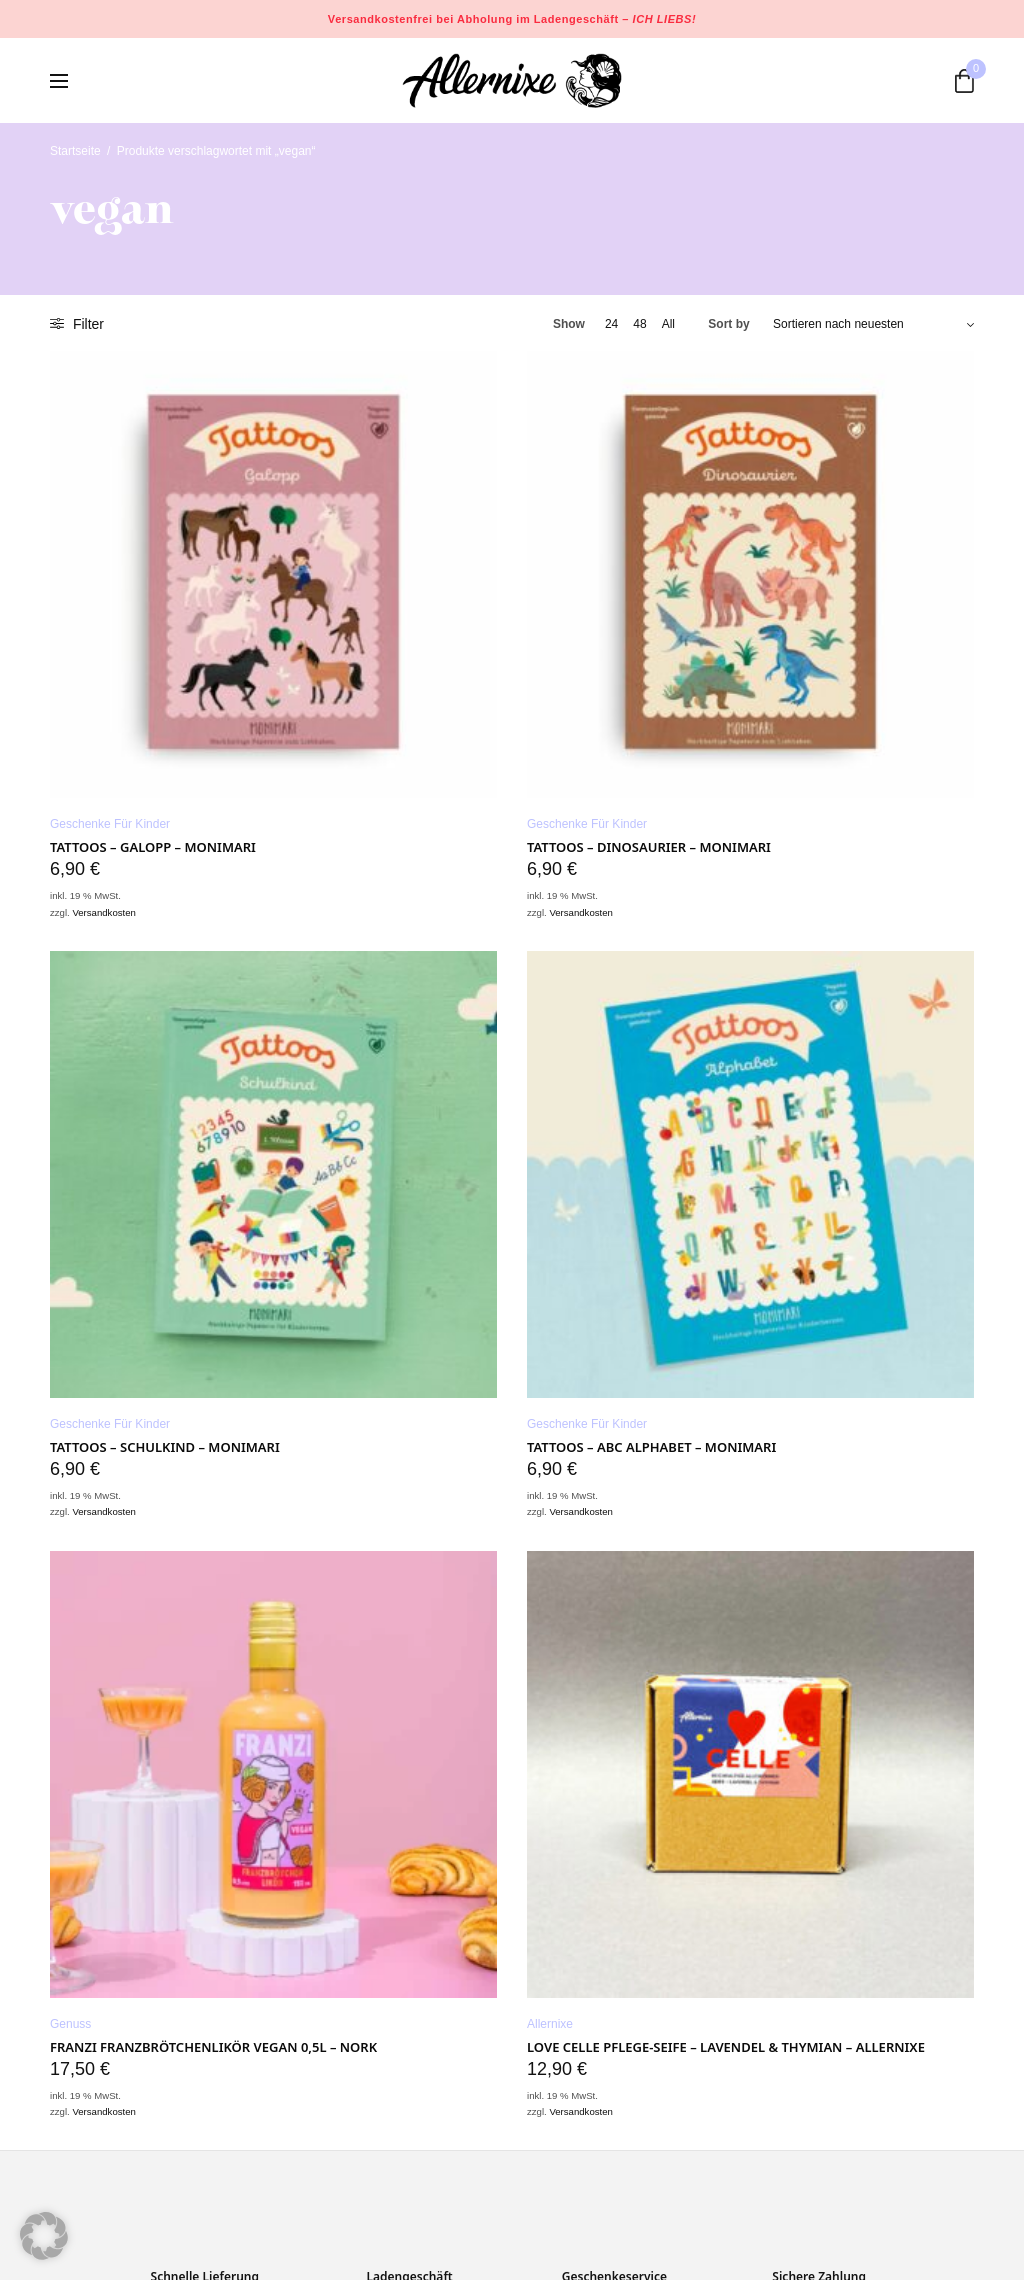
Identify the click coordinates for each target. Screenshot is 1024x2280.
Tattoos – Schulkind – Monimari (165, 1447)
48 (639, 324)
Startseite (75, 151)
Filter (77, 324)
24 (611, 324)
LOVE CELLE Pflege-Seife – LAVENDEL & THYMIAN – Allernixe (726, 2047)
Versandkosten (103, 912)
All (668, 324)
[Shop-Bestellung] (873, 324)
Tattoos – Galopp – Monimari (153, 847)
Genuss (70, 2024)
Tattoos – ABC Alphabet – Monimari (651, 1447)
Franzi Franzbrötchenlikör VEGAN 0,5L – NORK (213, 2047)
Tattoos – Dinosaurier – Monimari (649, 847)
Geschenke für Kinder (110, 824)
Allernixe (550, 2024)
